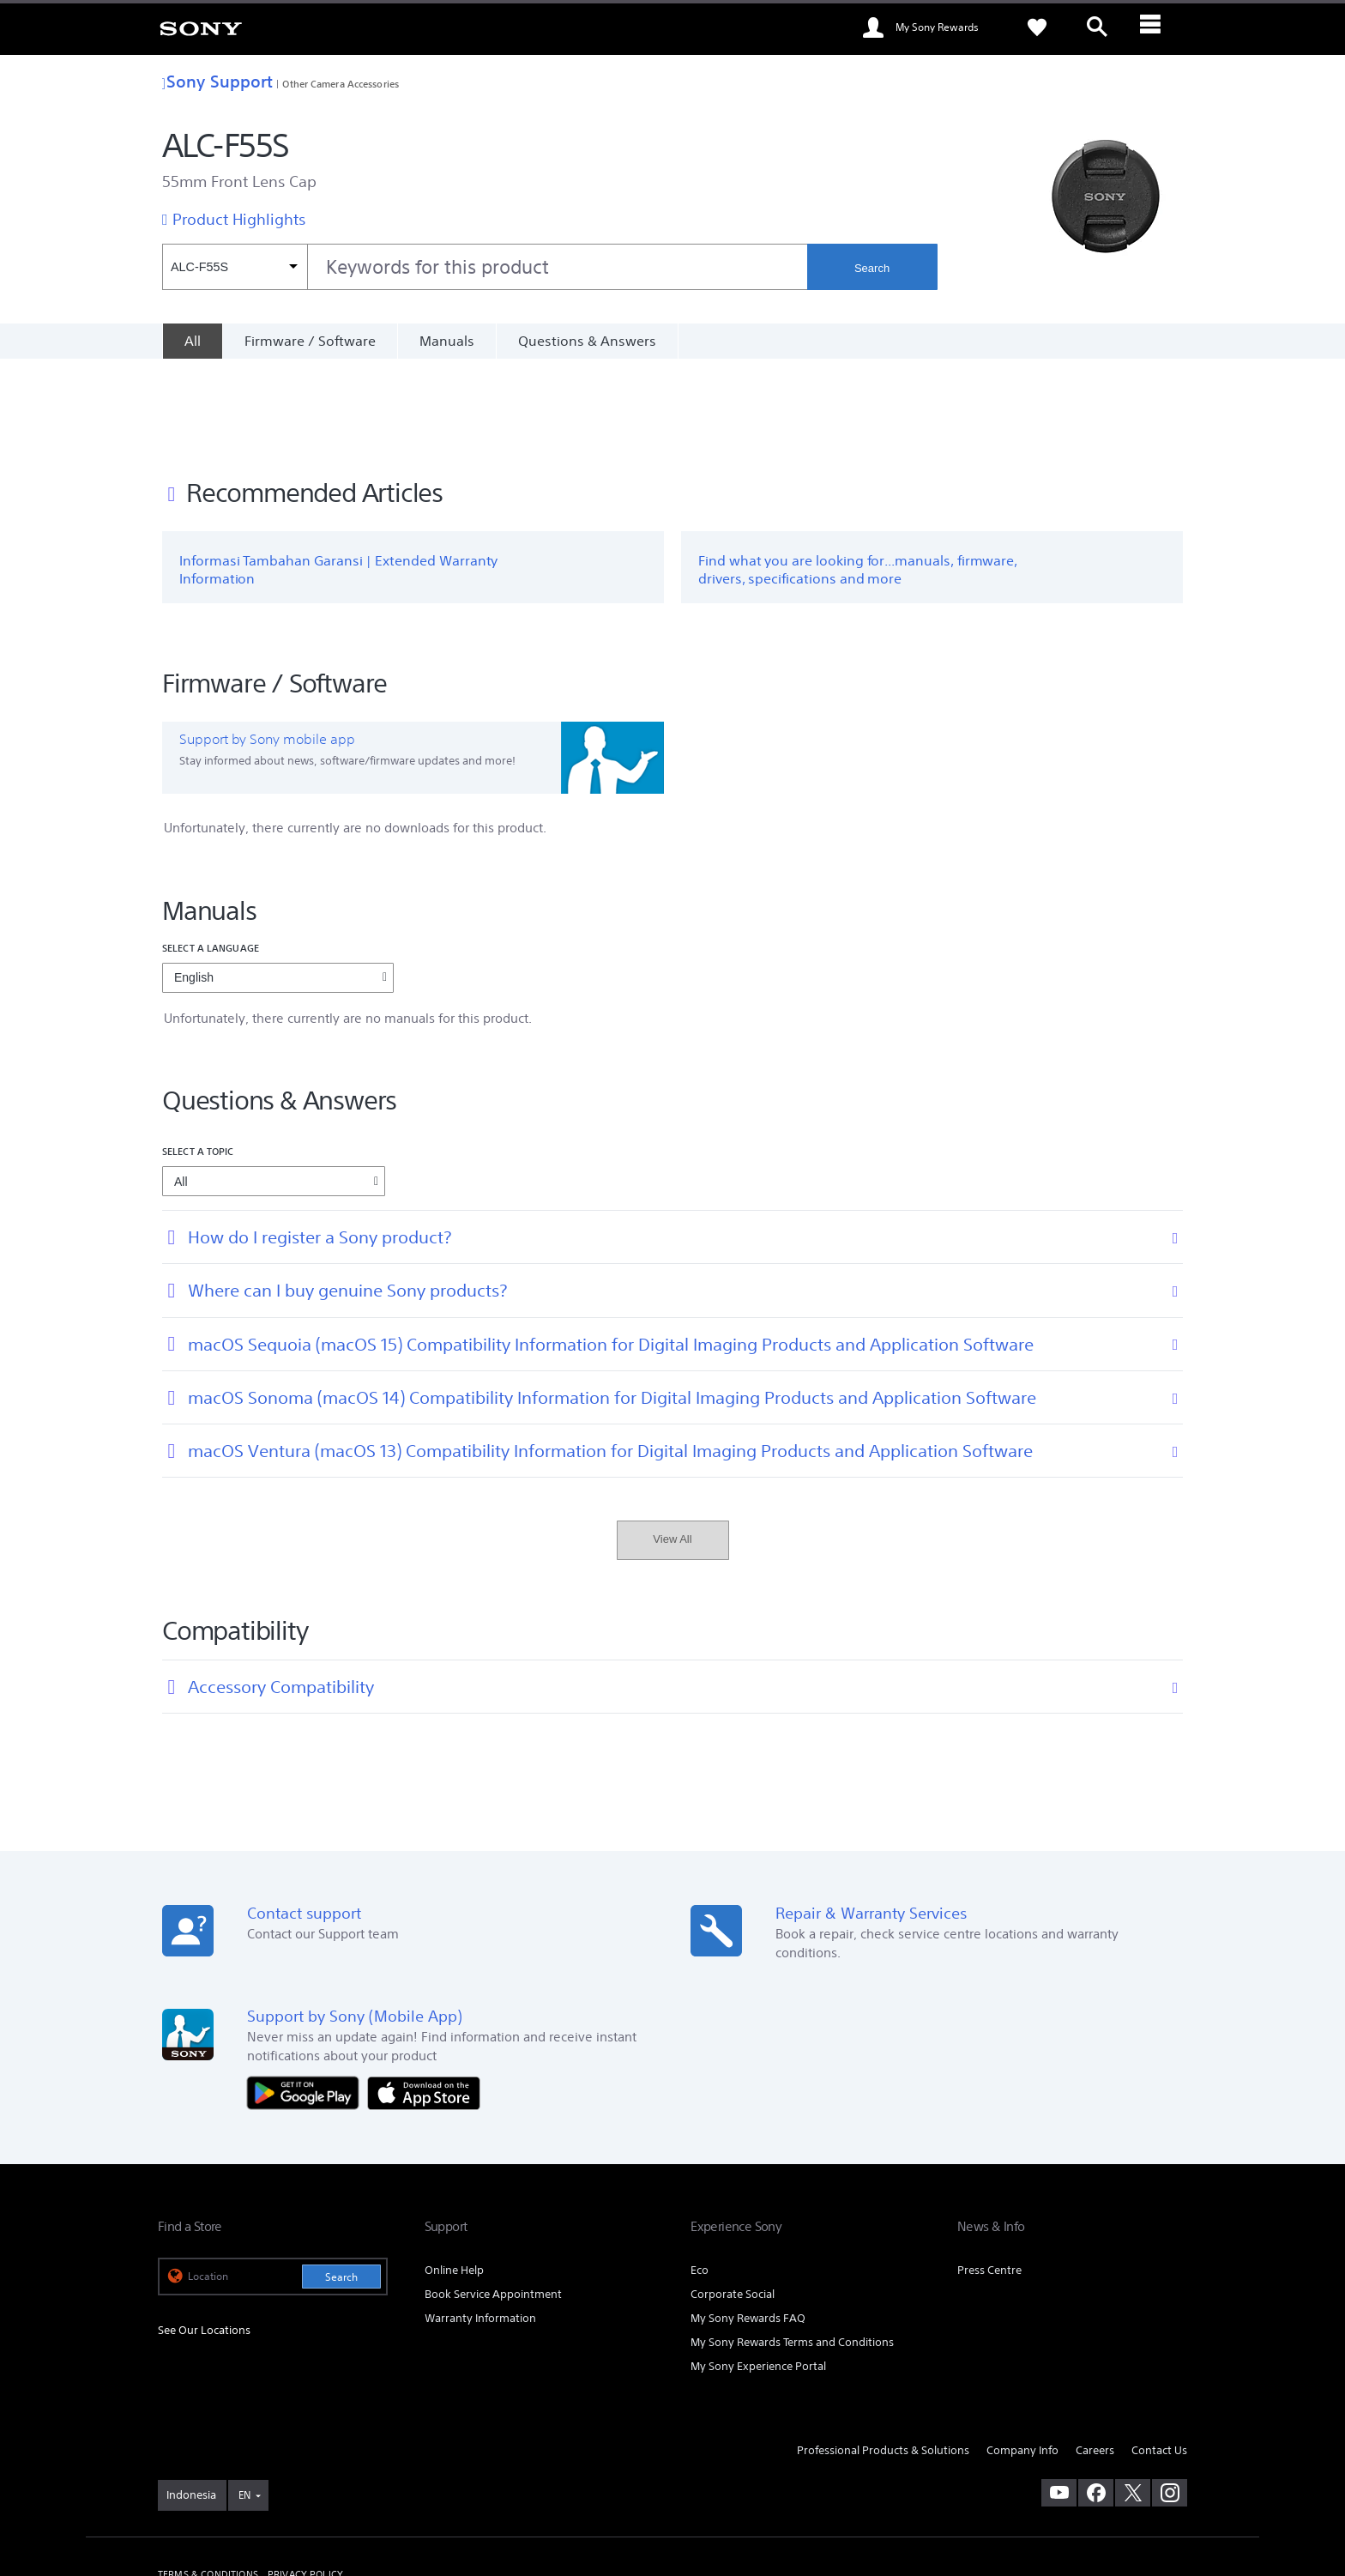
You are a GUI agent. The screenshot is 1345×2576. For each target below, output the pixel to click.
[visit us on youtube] (1059, 2401)
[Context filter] (234, 267)
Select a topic (198, 1059)
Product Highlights (238, 218)
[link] (201, 27)
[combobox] (484, 267)
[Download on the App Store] (423, 2000)
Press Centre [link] (989, 2177)
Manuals (446, 340)
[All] (192, 341)
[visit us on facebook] (1095, 2401)
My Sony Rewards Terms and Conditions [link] (792, 2249)
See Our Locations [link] (204, 2238)
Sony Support (217, 81)
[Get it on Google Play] (307, 2000)
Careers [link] (1095, 2357)
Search (872, 268)
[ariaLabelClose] (1157, 27)
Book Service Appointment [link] (493, 2201)
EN (244, 2403)
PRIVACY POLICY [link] (305, 2482)
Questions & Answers (587, 340)
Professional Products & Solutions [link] (883, 2357)
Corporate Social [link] (733, 2201)
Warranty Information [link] (480, 2225)
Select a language (210, 855)
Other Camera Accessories (340, 83)
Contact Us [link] (1159, 2357)
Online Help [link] (454, 2177)
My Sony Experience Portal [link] (758, 2273)
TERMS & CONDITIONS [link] (208, 2482)
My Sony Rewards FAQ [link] (748, 2225)
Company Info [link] (1022, 2357)
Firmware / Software (310, 340)
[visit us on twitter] (1132, 2401)
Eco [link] (700, 2177)
